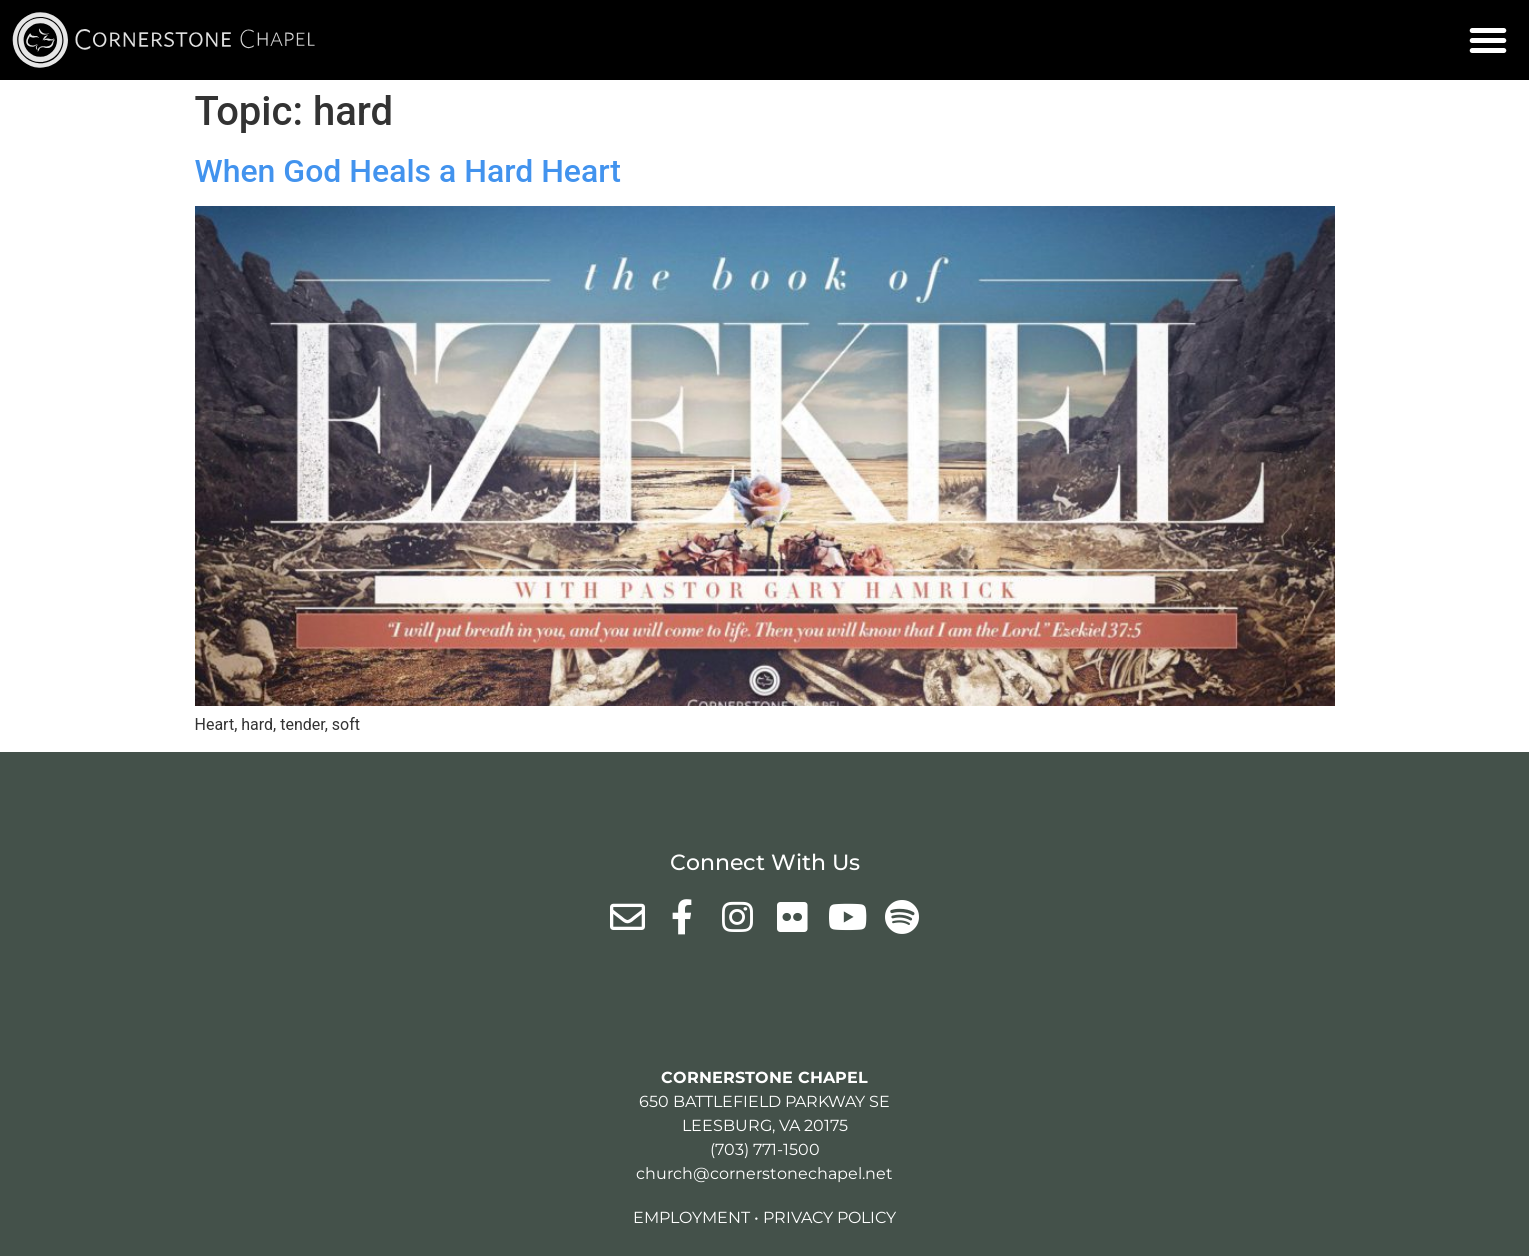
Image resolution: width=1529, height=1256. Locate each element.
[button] (1488, 40)
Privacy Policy (829, 1217)
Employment (691, 1217)
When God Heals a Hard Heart (408, 171)
